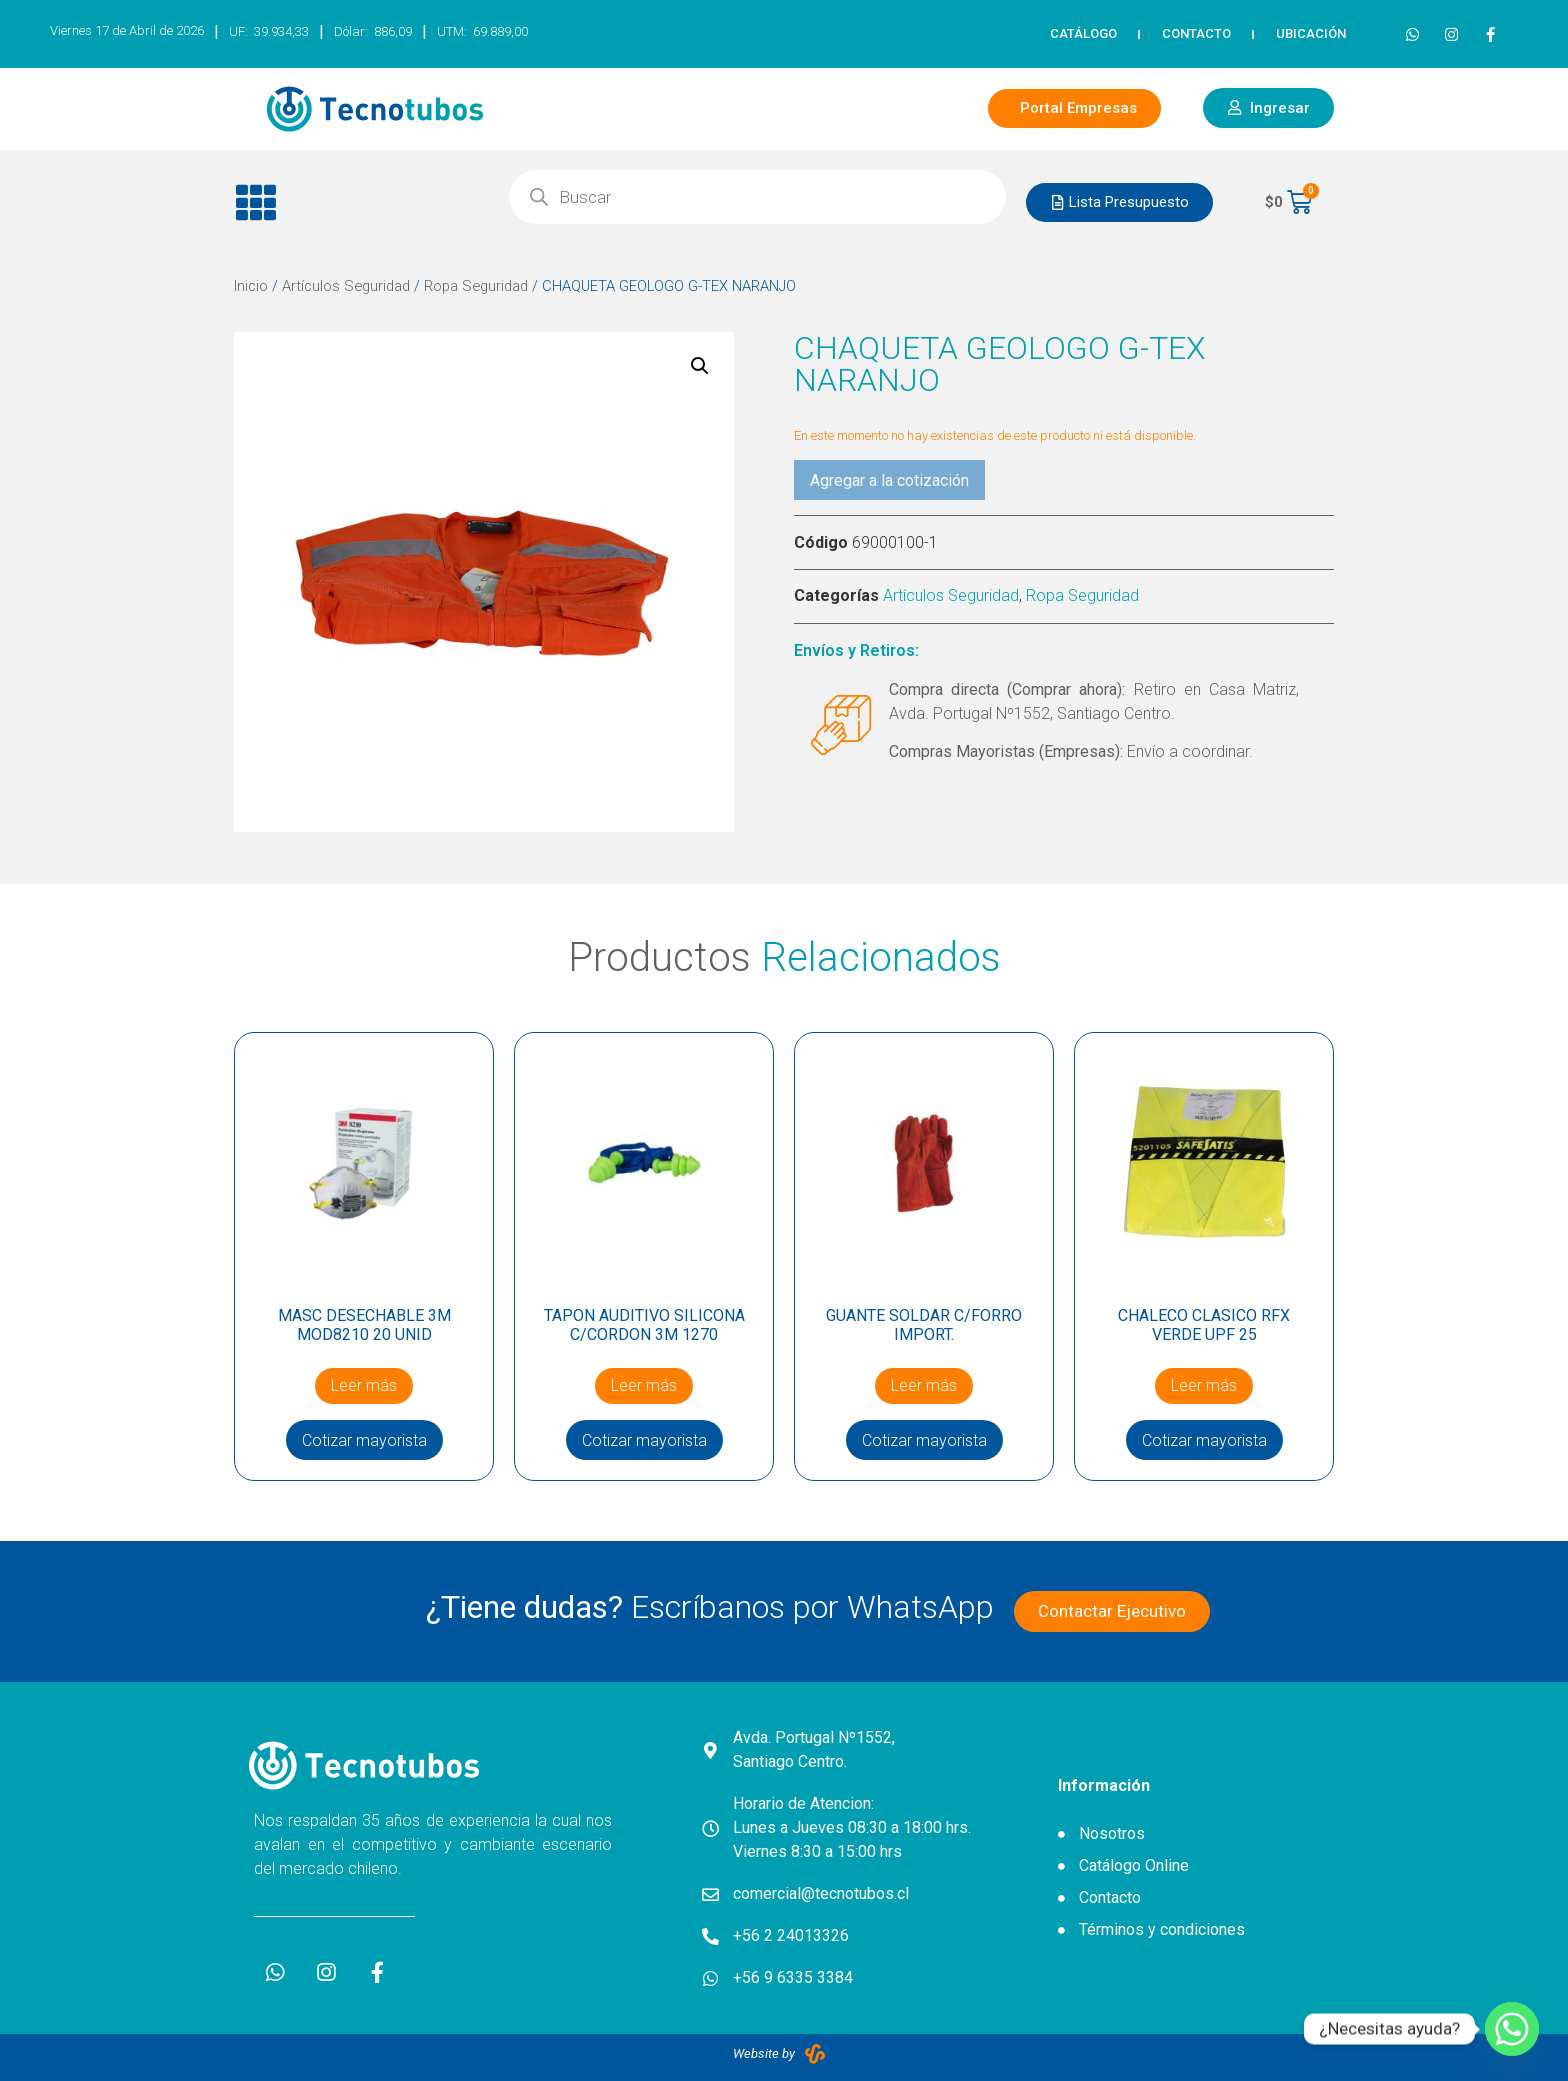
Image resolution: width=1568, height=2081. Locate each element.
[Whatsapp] (1512, 2029)
